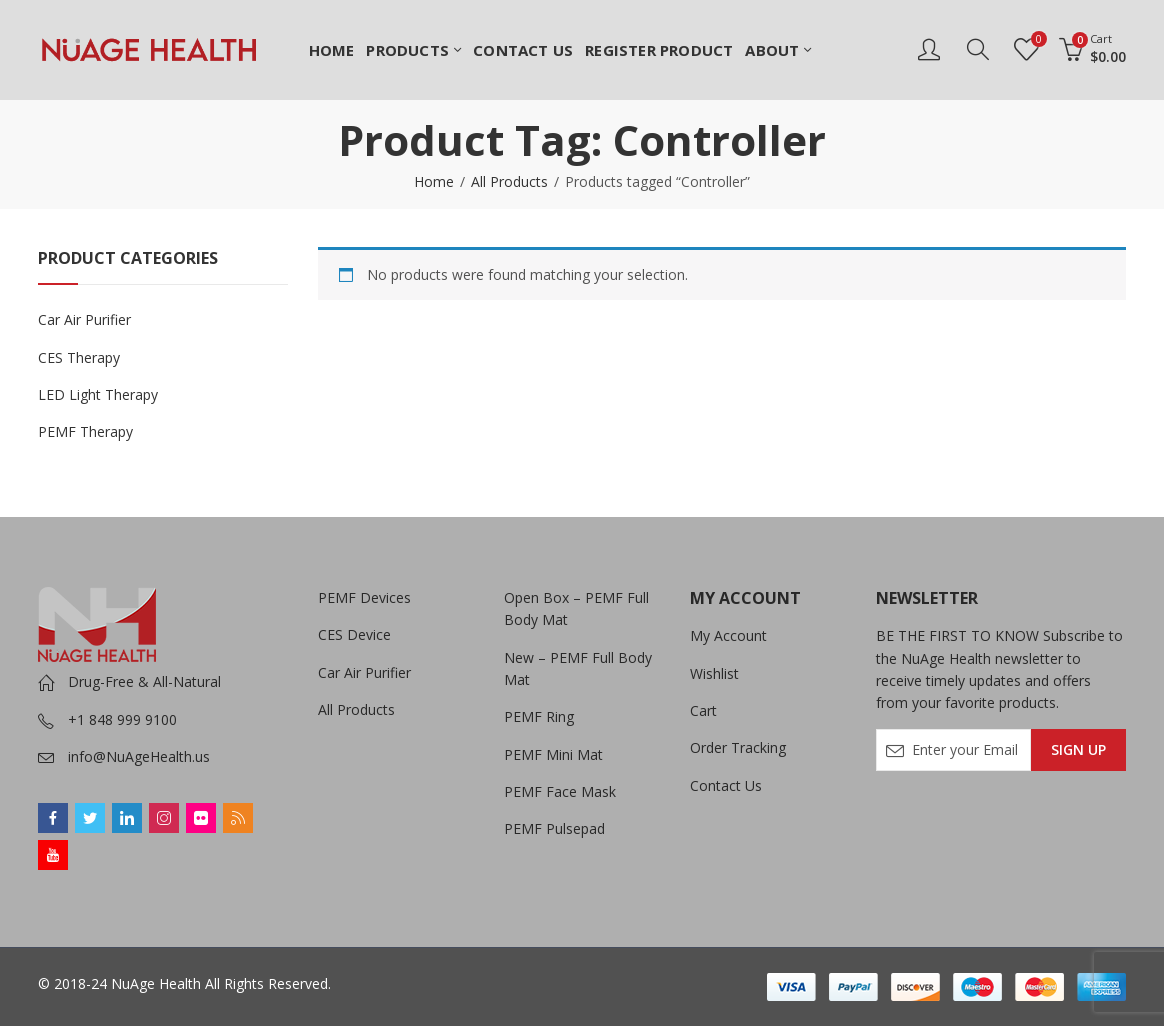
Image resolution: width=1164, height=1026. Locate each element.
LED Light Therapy (98, 394)
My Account (728, 635)
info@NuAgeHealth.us (139, 756)
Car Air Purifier (84, 319)
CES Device (354, 634)
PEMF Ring (539, 716)
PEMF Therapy (85, 431)
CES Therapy (79, 357)
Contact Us (726, 785)
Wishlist (714, 673)
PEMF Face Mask (560, 791)
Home (434, 181)
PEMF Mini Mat (553, 754)
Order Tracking (738, 747)
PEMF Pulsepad (554, 828)
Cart (703, 710)
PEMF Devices (364, 597)
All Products (509, 181)
